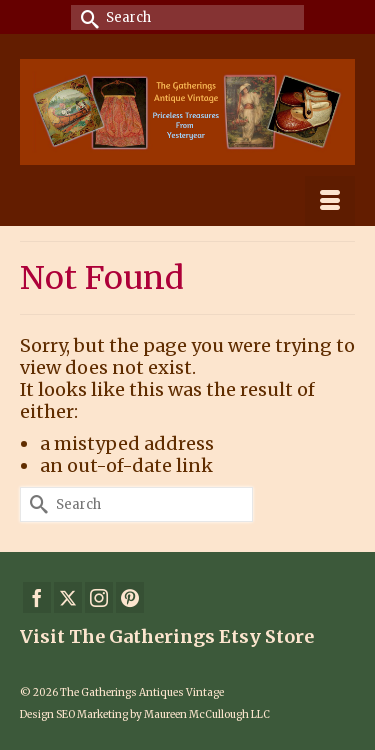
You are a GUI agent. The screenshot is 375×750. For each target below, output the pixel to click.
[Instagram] (99, 597)
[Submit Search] (86, 17)
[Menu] (330, 201)
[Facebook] (37, 597)
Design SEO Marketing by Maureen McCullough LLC (145, 714)
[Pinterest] (130, 597)
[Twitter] (68, 597)
